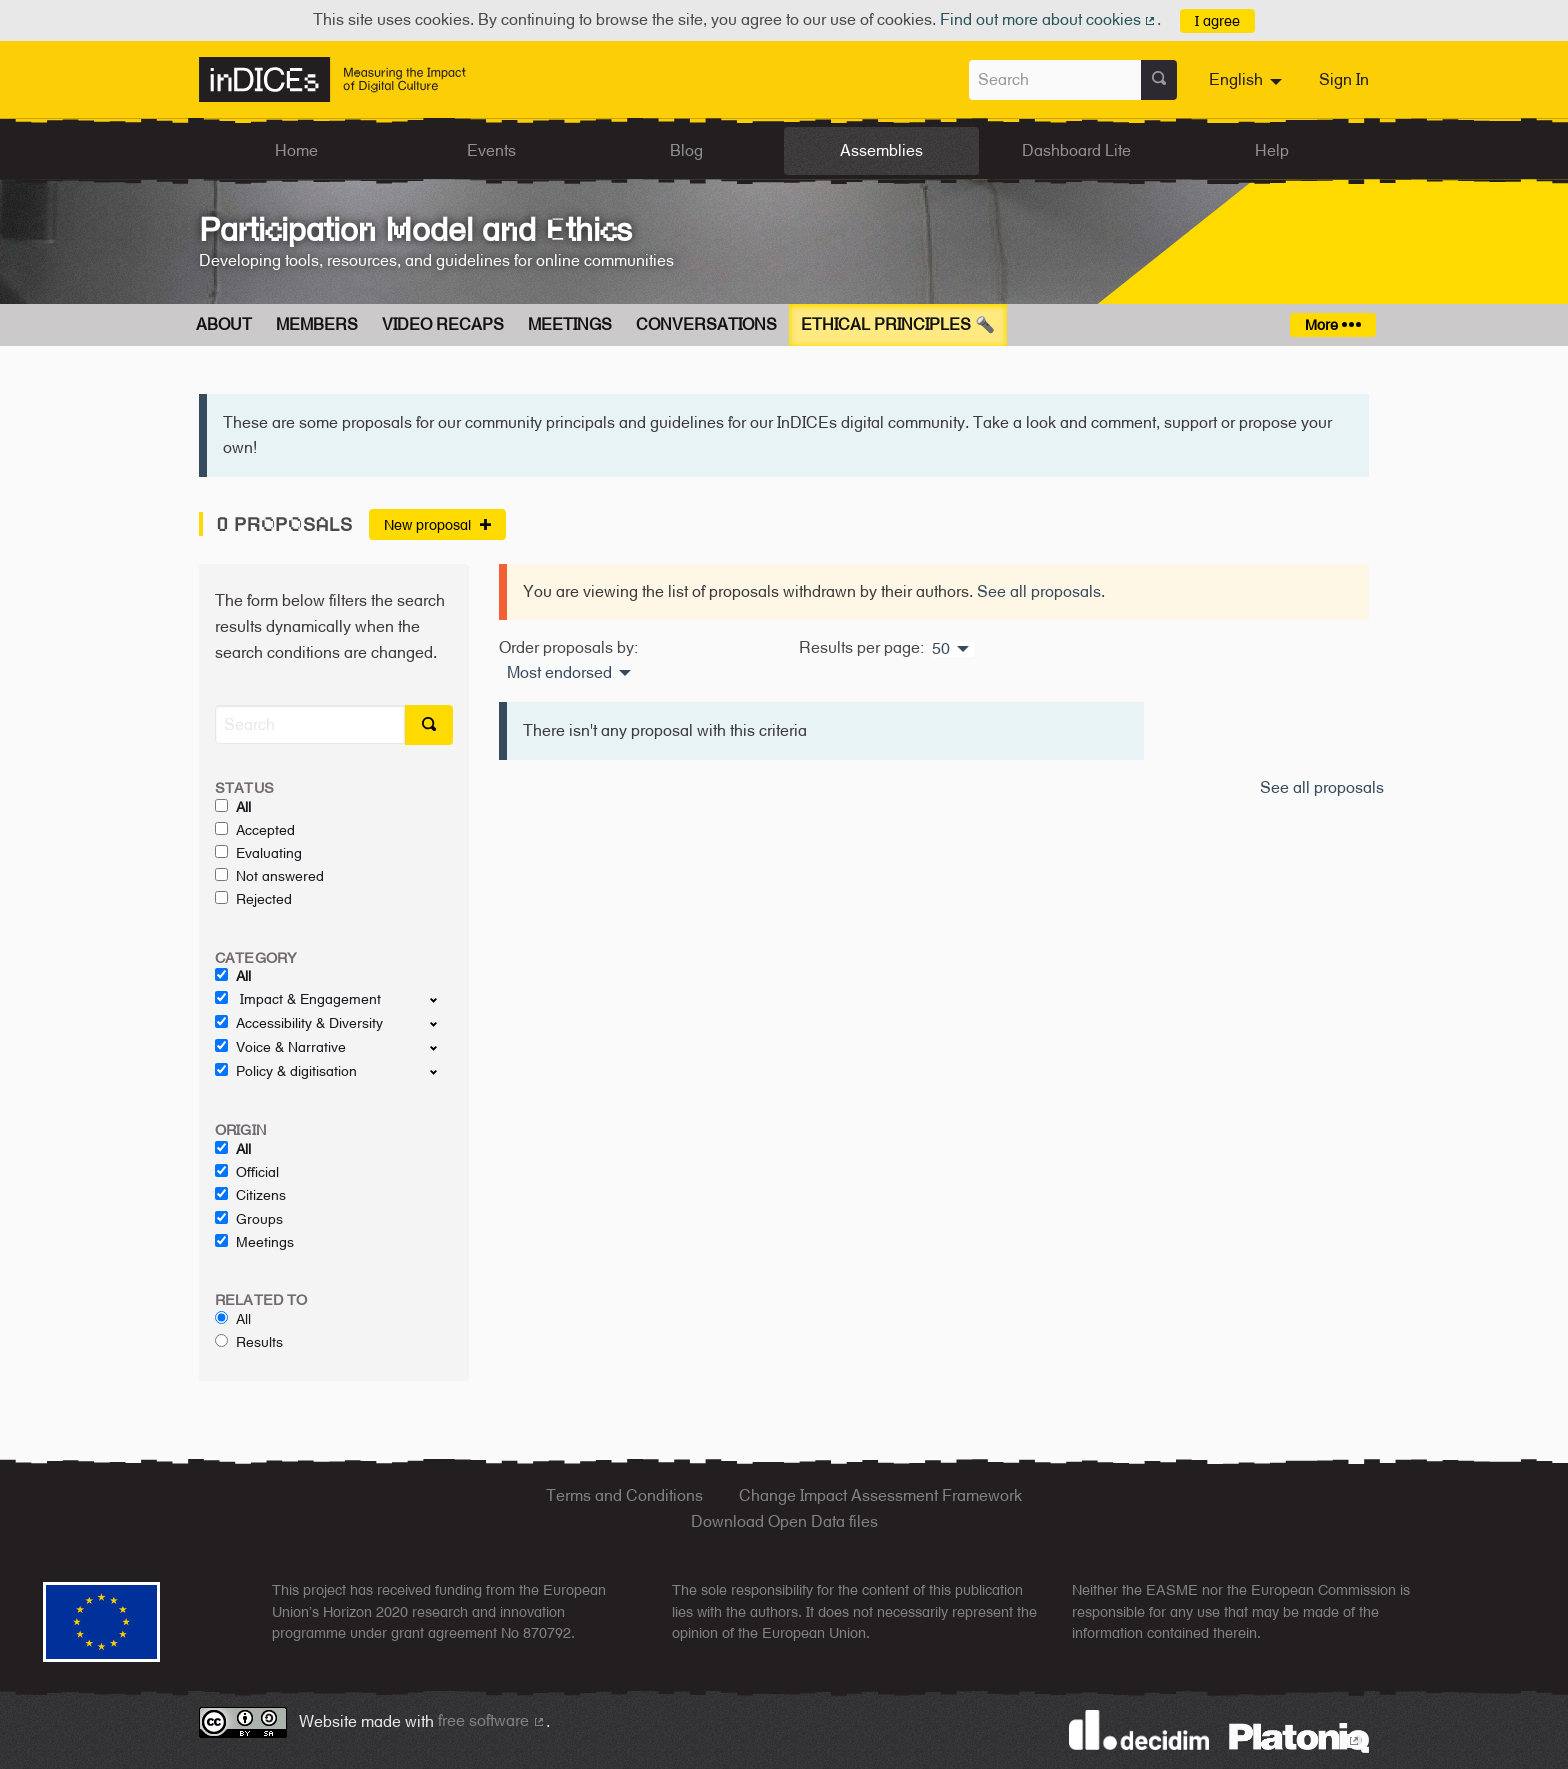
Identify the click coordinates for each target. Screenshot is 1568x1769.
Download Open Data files (784, 1521)
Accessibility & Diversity (299, 1023)
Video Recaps (443, 324)
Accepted (255, 830)
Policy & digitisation (286, 1071)
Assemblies (881, 150)
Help (1272, 150)
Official (247, 1172)
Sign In (1344, 79)
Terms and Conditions (624, 1495)
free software (492, 1720)
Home (296, 150)
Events (491, 150)
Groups (249, 1219)
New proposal (437, 524)
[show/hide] (441, 999)
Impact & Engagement (298, 999)
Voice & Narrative (280, 1047)
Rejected (253, 899)
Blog (686, 150)
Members (317, 324)
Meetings (570, 324)
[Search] (310, 724)
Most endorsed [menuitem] (559, 673)
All (233, 807)
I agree (1217, 20)
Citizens (250, 1195)
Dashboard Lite (1076, 150)
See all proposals (1039, 591)
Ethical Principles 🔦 (898, 324)
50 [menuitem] (941, 649)
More (1332, 324)
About (224, 324)
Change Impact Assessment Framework (880, 1495)
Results (249, 1342)
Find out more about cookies (1049, 19)
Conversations (706, 324)
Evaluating (258, 853)
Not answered (269, 876)
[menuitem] (1248, 80)
